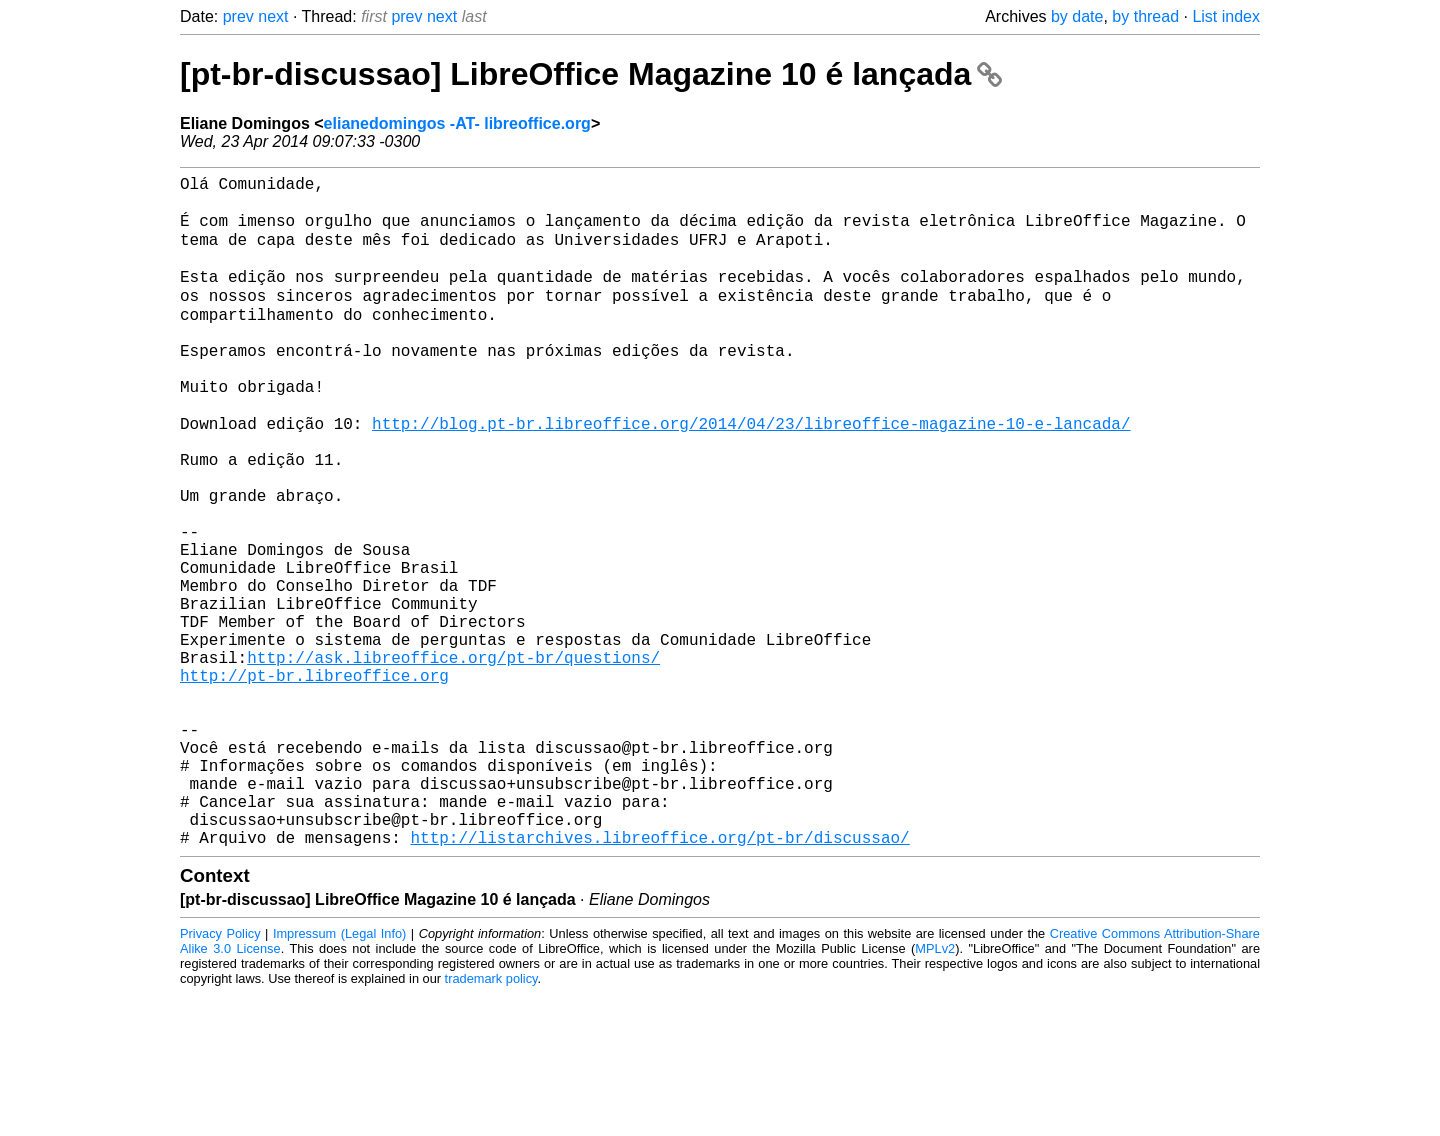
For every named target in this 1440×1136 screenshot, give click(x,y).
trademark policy (491, 1120)
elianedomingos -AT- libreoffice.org (457, 123)
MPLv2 (935, 1090)
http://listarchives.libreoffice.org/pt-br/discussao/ (659, 979)
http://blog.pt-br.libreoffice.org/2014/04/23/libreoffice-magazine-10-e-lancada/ (751, 473)
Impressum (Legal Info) (339, 1075)
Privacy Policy (220, 1075)
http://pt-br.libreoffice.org (314, 781)
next (273, 16)
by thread (1145, 16)
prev (238, 16)
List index (1226, 16)
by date (1077, 16)
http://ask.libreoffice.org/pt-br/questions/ (453, 759)
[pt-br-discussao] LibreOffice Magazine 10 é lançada (591, 74)
